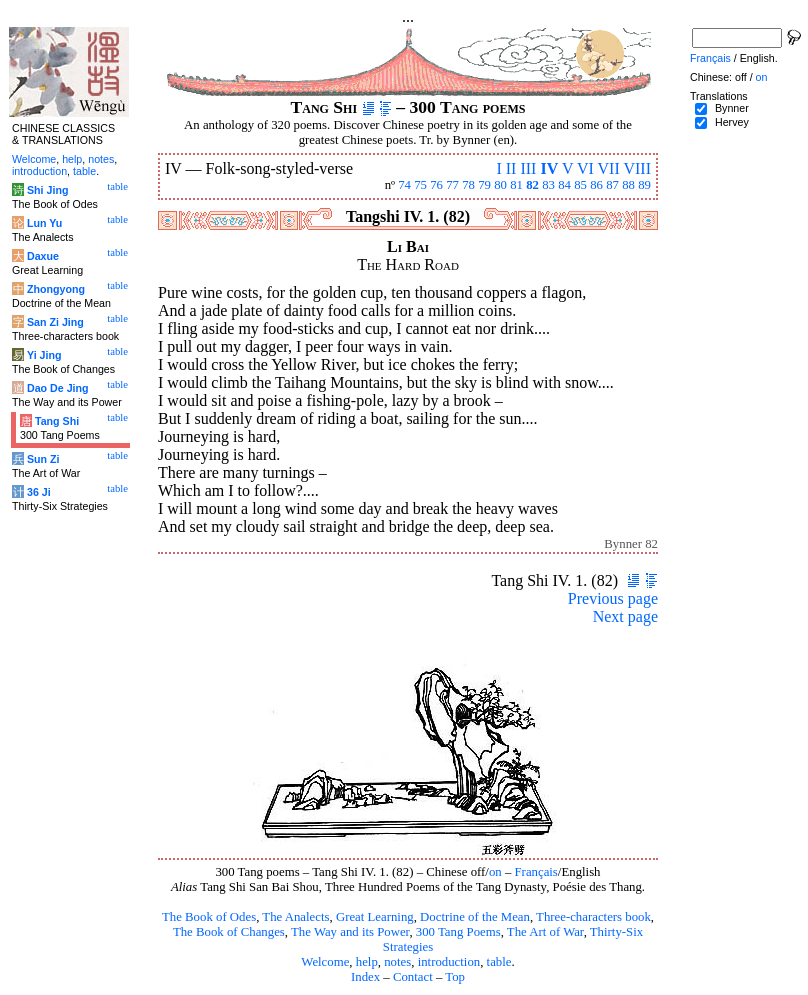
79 (484, 185)
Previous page (613, 598)
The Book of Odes (209, 917)
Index (365, 977)
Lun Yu (44, 223)
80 (500, 185)
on (495, 872)
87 (612, 185)
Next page (625, 616)
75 (420, 185)
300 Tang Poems (458, 932)
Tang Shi (57, 421)
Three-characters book (593, 917)
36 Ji (39, 492)
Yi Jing (44, 355)
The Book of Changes (229, 932)
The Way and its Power (350, 932)
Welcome (325, 962)
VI (585, 168)
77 (452, 185)
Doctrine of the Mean (475, 917)
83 (548, 185)
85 (580, 185)
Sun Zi (43, 459)
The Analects (295, 917)
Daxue (43, 256)
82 (532, 185)
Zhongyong (56, 289)
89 (644, 185)
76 (436, 185)
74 (404, 185)
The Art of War (545, 932)
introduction (449, 962)
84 (564, 185)
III (528, 168)
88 (628, 185)
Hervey (732, 122)
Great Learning (375, 917)
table (499, 962)
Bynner (732, 108)
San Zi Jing (55, 322)
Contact (413, 977)
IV (549, 168)
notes (397, 962)
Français (536, 872)
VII (609, 168)
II (511, 168)
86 (596, 185)
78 (468, 185)
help (367, 962)
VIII (637, 168)
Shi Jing (47, 190)
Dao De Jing (58, 388)
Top (455, 977)
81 (516, 185)
